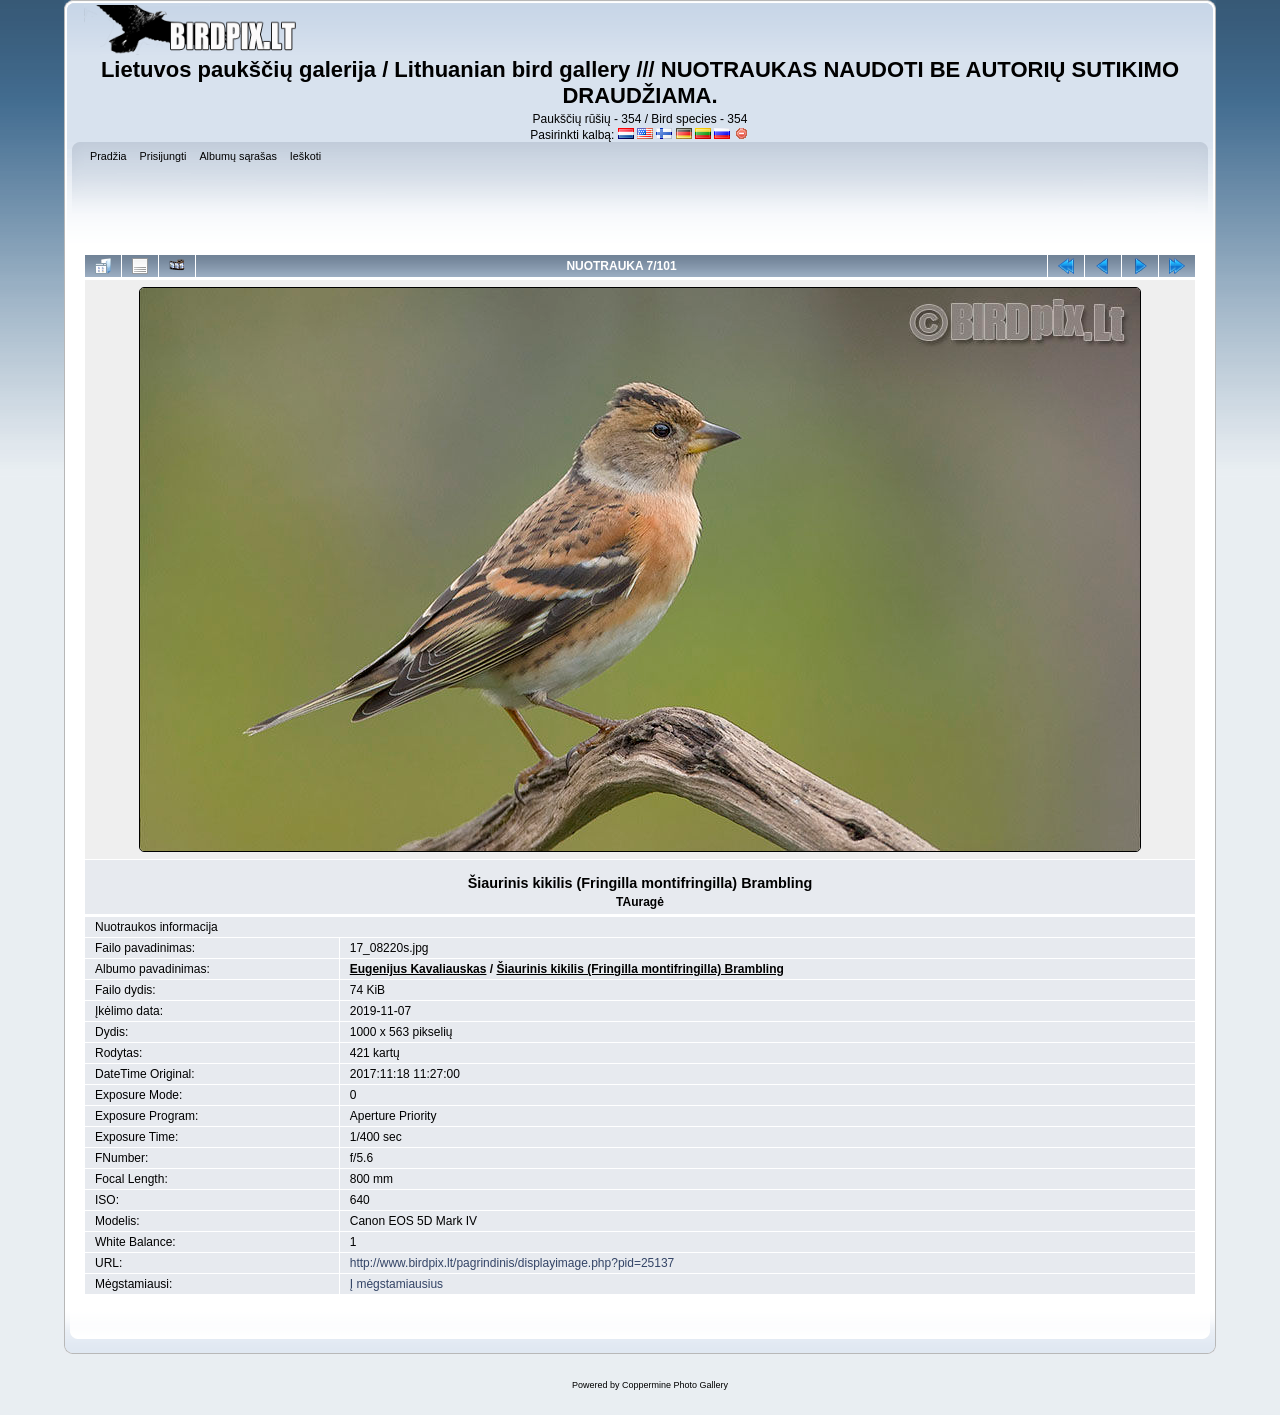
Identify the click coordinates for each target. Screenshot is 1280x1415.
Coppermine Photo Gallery (675, 1385)
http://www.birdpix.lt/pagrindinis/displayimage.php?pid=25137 (512, 1263)
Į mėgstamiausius (396, 1284)
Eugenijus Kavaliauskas (418, 969)
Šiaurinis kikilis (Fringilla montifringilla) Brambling (639, 969)
